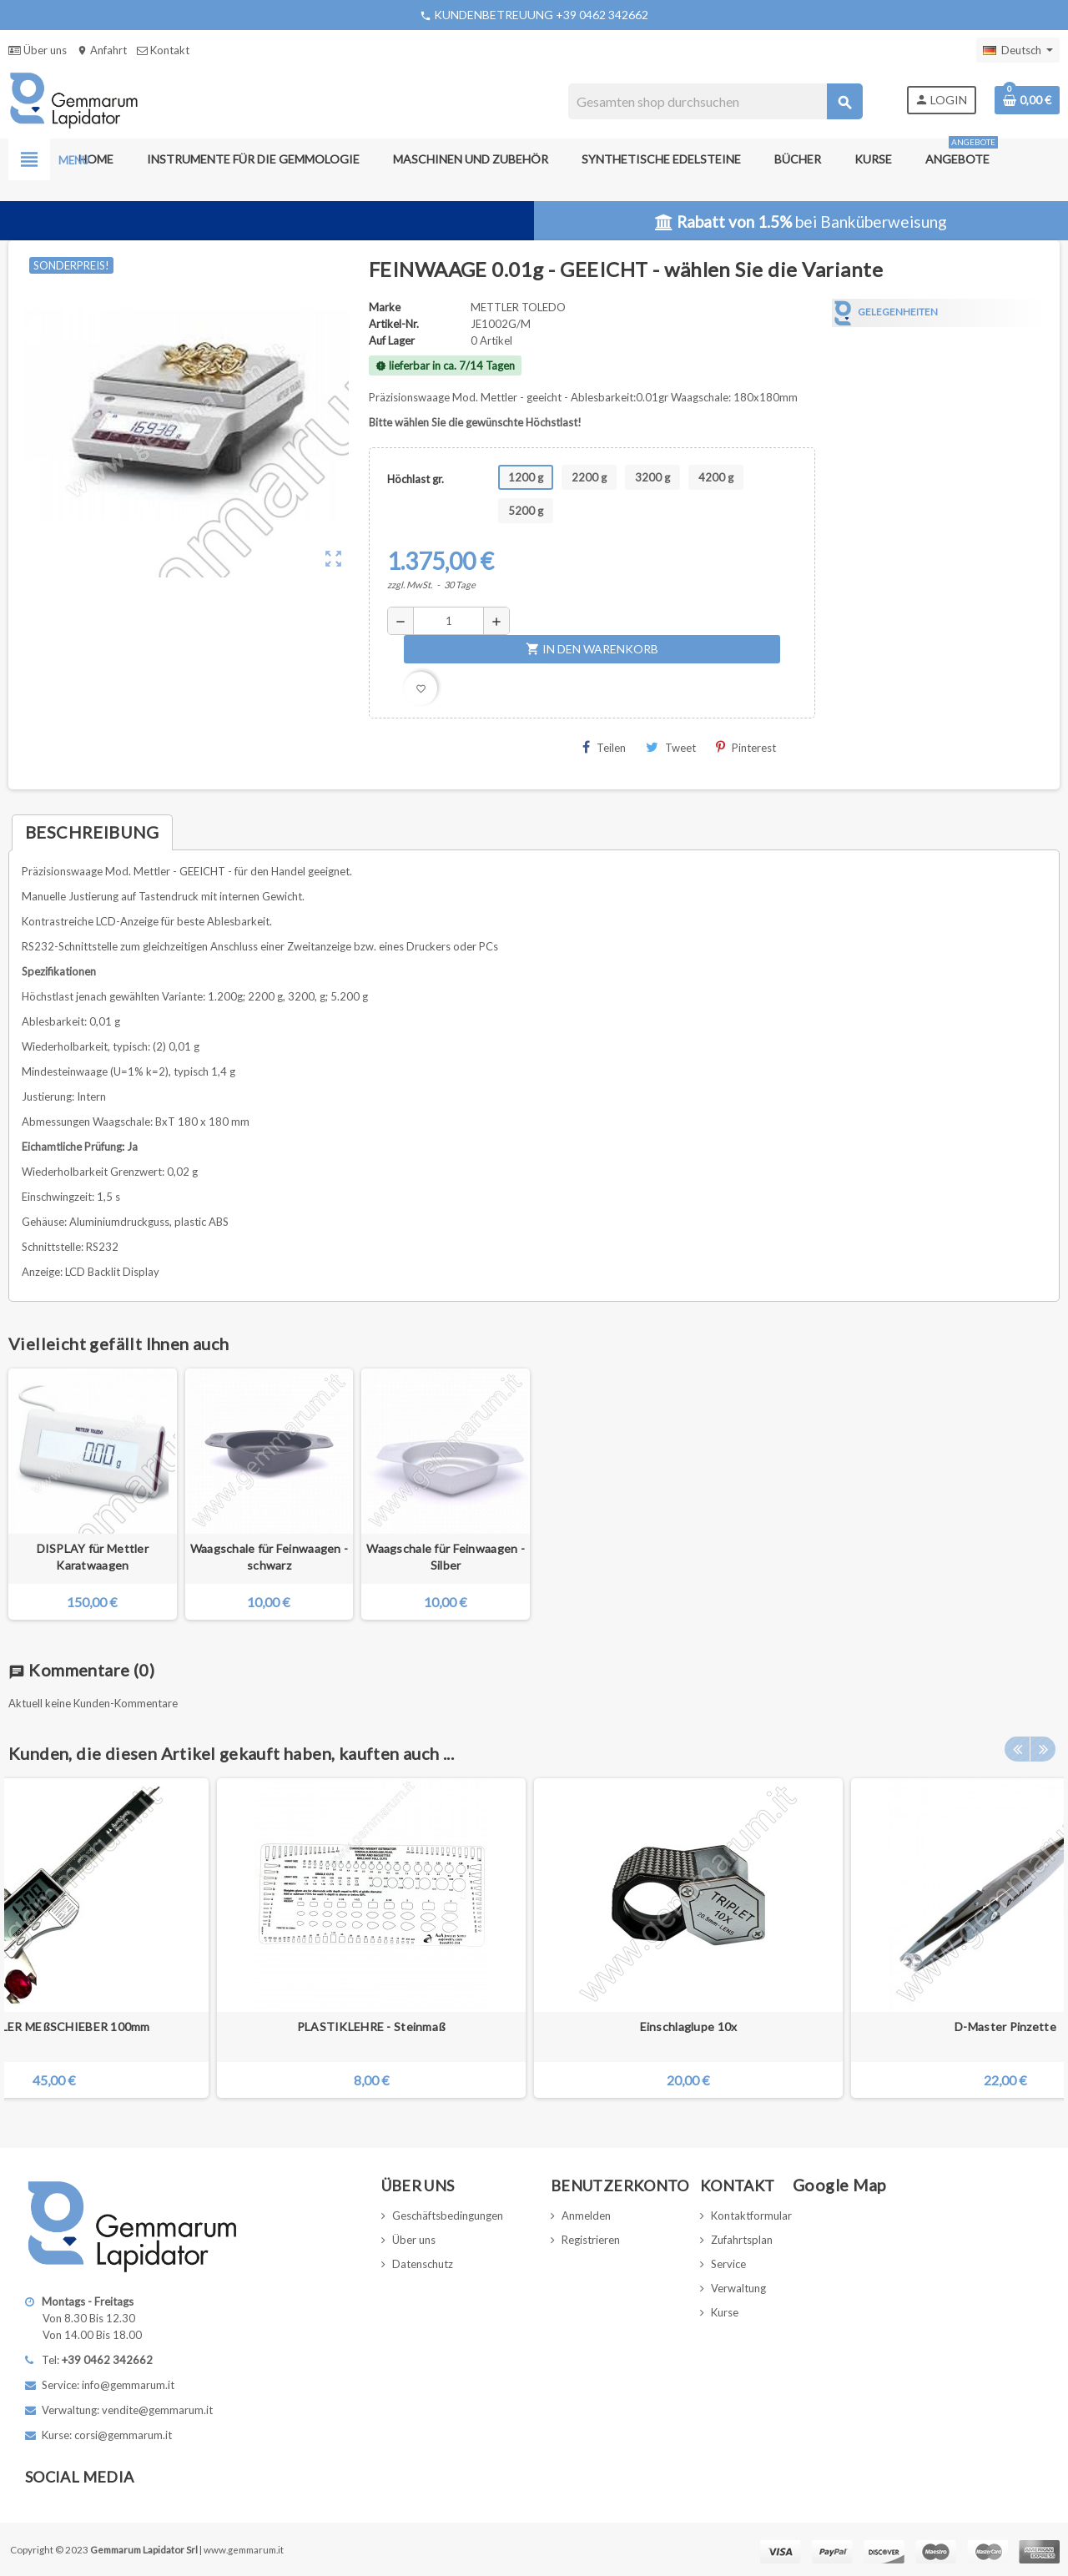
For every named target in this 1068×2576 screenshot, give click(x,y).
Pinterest (746, 747)
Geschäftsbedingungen (447, 2215)
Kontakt (163, 50)
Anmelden (586, 2215)
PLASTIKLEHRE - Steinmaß (371, 2026)
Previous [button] (1017, 1749)
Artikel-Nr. (394, 323)
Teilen (604, 747)
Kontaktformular (751, 2215)
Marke (384, 307)
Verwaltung (738, 2288)
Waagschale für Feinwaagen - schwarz (269, 1556)
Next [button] (1042, 1749)
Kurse (724, 2312)
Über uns (37, 50)
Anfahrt (102, 50)
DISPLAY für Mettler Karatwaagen (93, 1556)
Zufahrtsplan (742, 2239)
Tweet (671, 747)
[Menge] (448, 620)
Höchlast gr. (415, 479)
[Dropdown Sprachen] (1018, 50)
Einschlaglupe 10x (689, 2026)
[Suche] (715, 101)
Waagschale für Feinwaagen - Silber (445, 1556)
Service (728, 2264)
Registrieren (591, 2239)
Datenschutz (422, 2264)
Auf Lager (392, 340)
